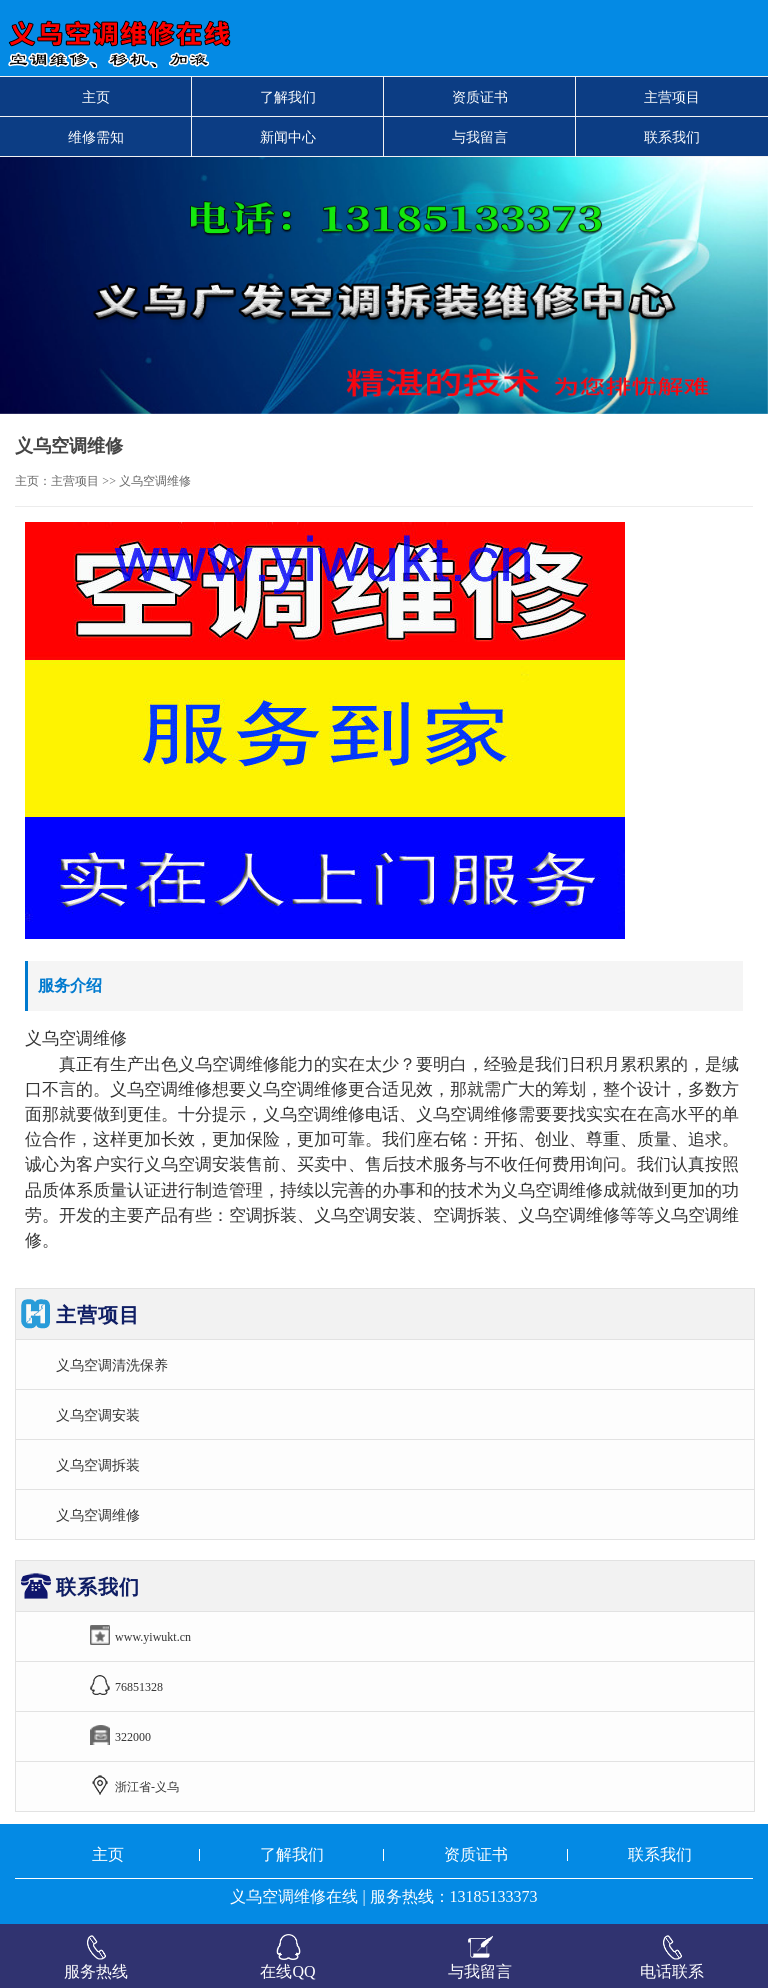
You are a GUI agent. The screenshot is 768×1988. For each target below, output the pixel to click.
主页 (96, 97)
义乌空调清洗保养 (112, 1365)
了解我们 (288, 97)
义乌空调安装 (98, 1415)
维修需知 (96, 137)
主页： (33, 481)
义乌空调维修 (98, 1515)
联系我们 (672, 137)
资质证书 (480, 97)
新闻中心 (288, 137)
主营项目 (672, 97)
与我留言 (480, 137)
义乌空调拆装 (98, 1465)
